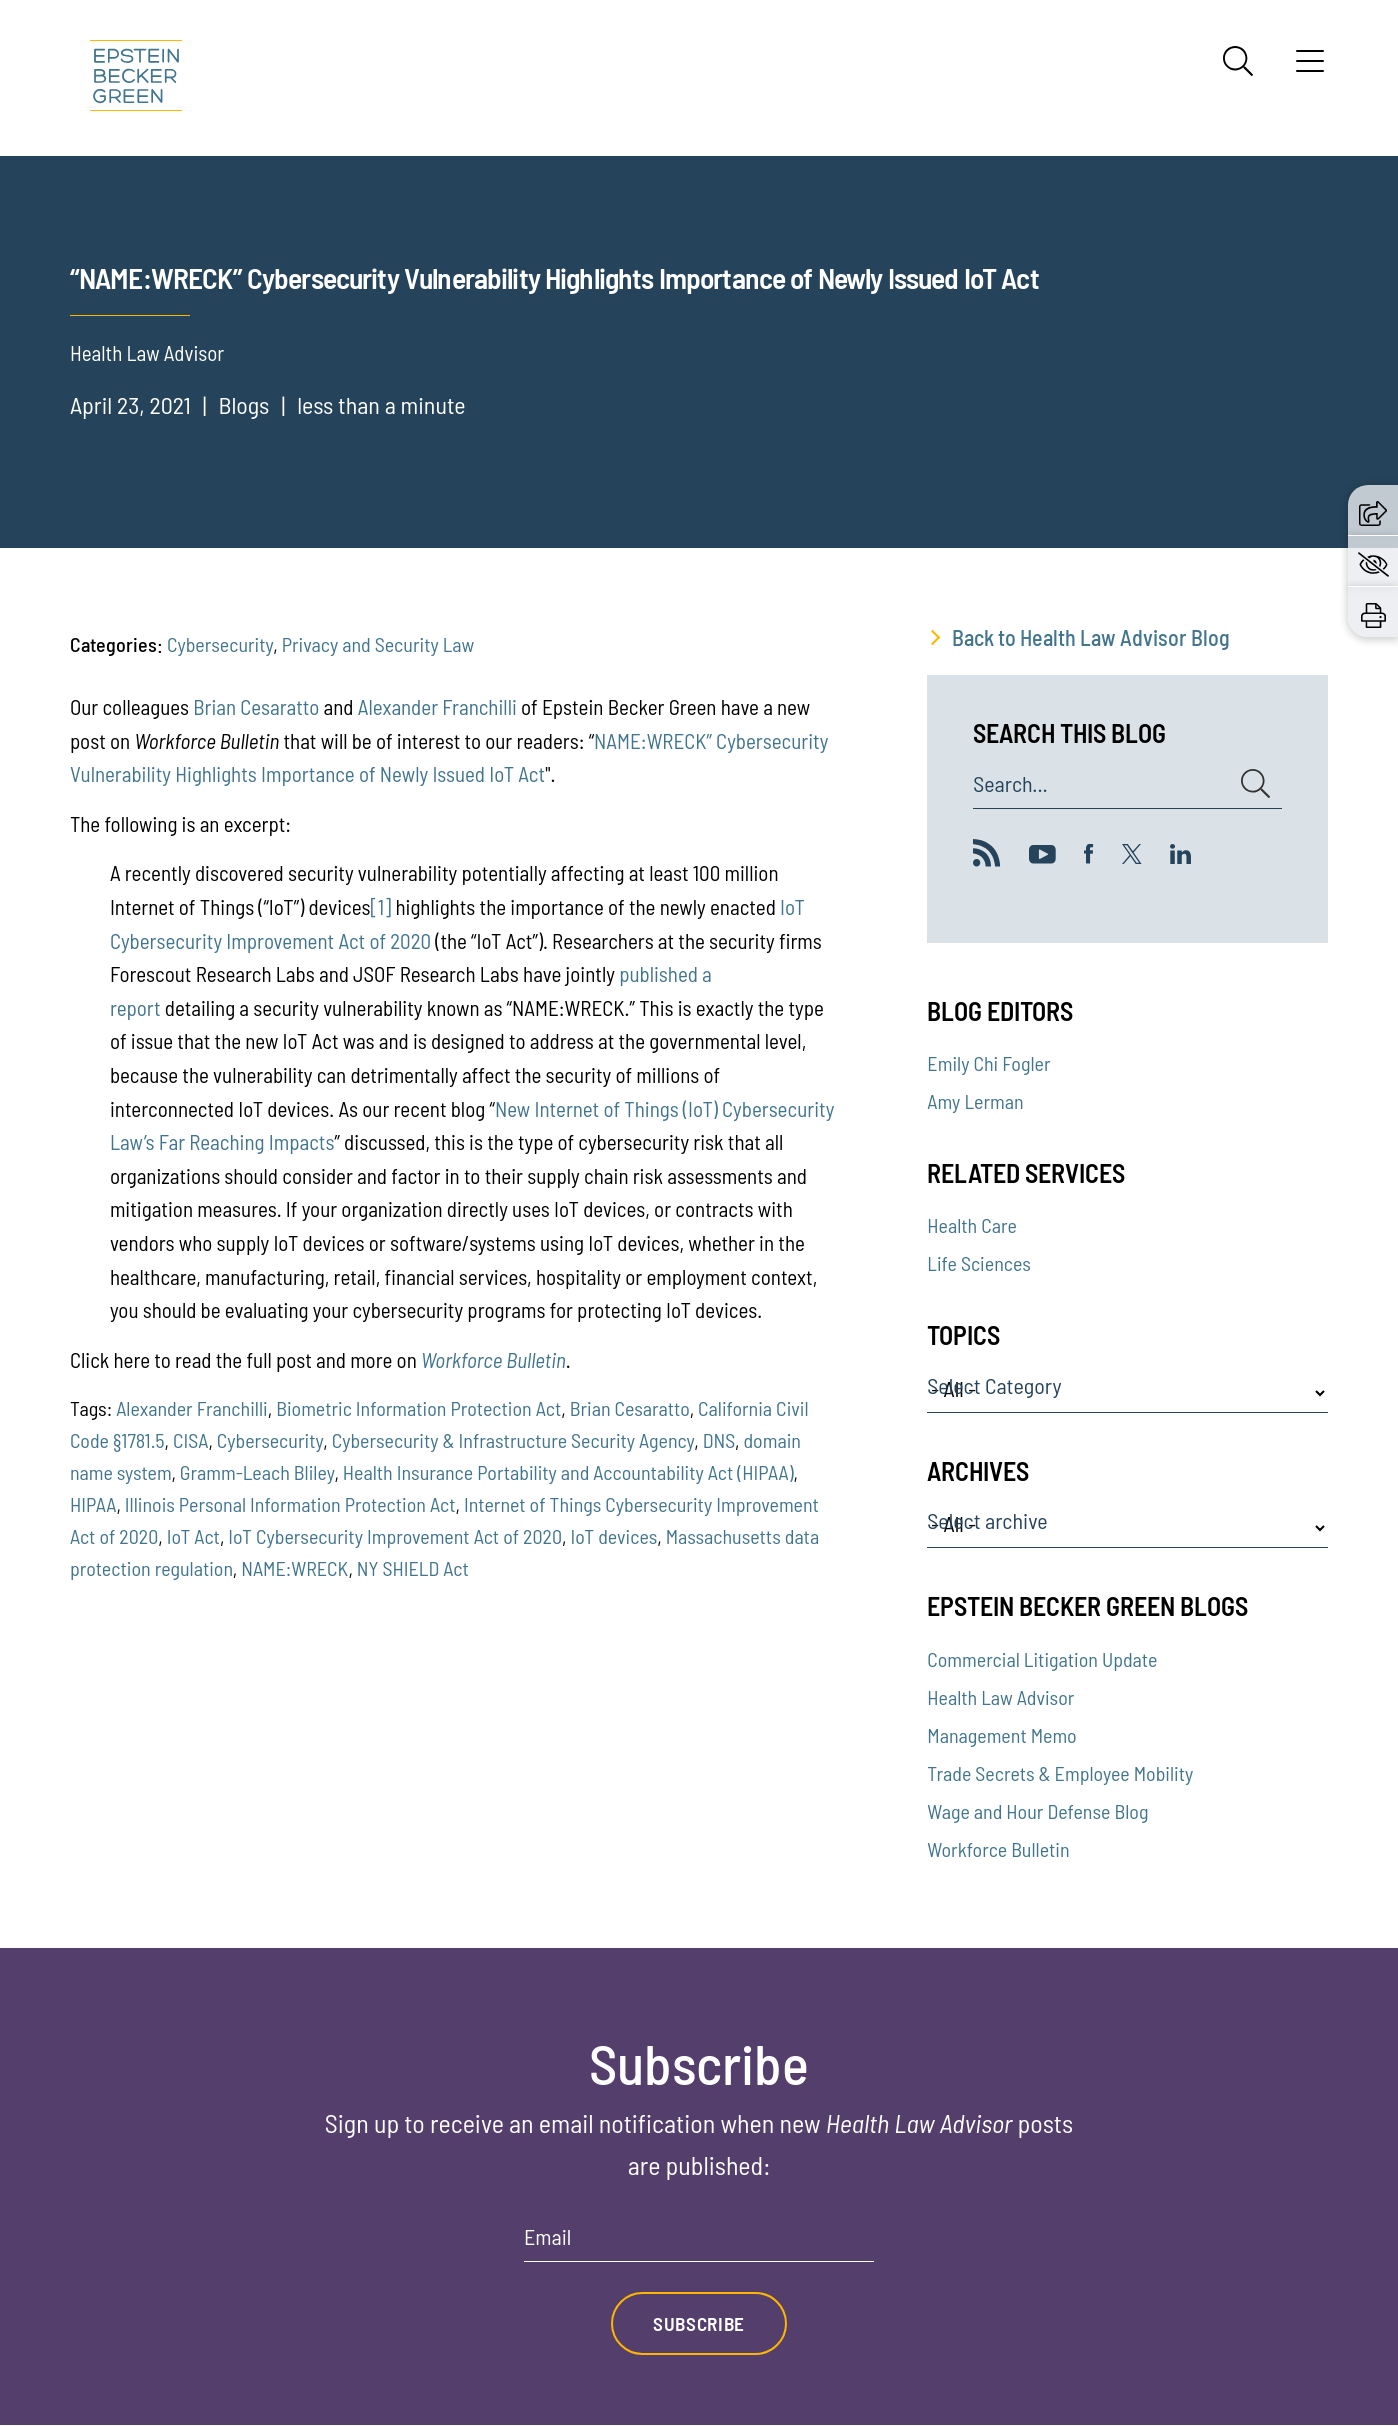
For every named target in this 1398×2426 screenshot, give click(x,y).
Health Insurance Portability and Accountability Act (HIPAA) (568, 1472)
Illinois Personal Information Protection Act (290, 1504)
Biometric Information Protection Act (418, 1408)
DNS (719, 1440)
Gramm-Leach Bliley (257, 1472)
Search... (1010, 784)
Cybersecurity (220, 644)
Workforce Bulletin (998, 1849)
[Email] (699, 2243)
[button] (1373, 510)
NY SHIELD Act (413, 1568)
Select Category (994, 1386)
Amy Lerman (975, 1101)
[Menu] (1310, 68)
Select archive (987, 1521)
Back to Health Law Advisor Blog (1091, 637)
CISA (190, 1440)
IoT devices (613, 1536)
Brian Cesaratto (256, 706)
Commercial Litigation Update (1042, 1659)
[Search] (1238, 61)
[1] (381, 906)
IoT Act (193, 1536)
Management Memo (1001, 1735)
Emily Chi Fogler (988, 1063)
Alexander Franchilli (437, 706)
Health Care (971, 1225)
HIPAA (93, 1504)
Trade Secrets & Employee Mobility (1060, 1773)
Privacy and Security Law (378, 644)
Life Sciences (978, 1263)
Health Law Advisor (1000, 1697)
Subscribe (699, 2324)
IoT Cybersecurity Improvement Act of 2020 (395, 1536)
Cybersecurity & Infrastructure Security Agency (513, 1440)
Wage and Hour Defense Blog (1037, 1811)
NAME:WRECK (294, 1568)
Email (547, 2237)
